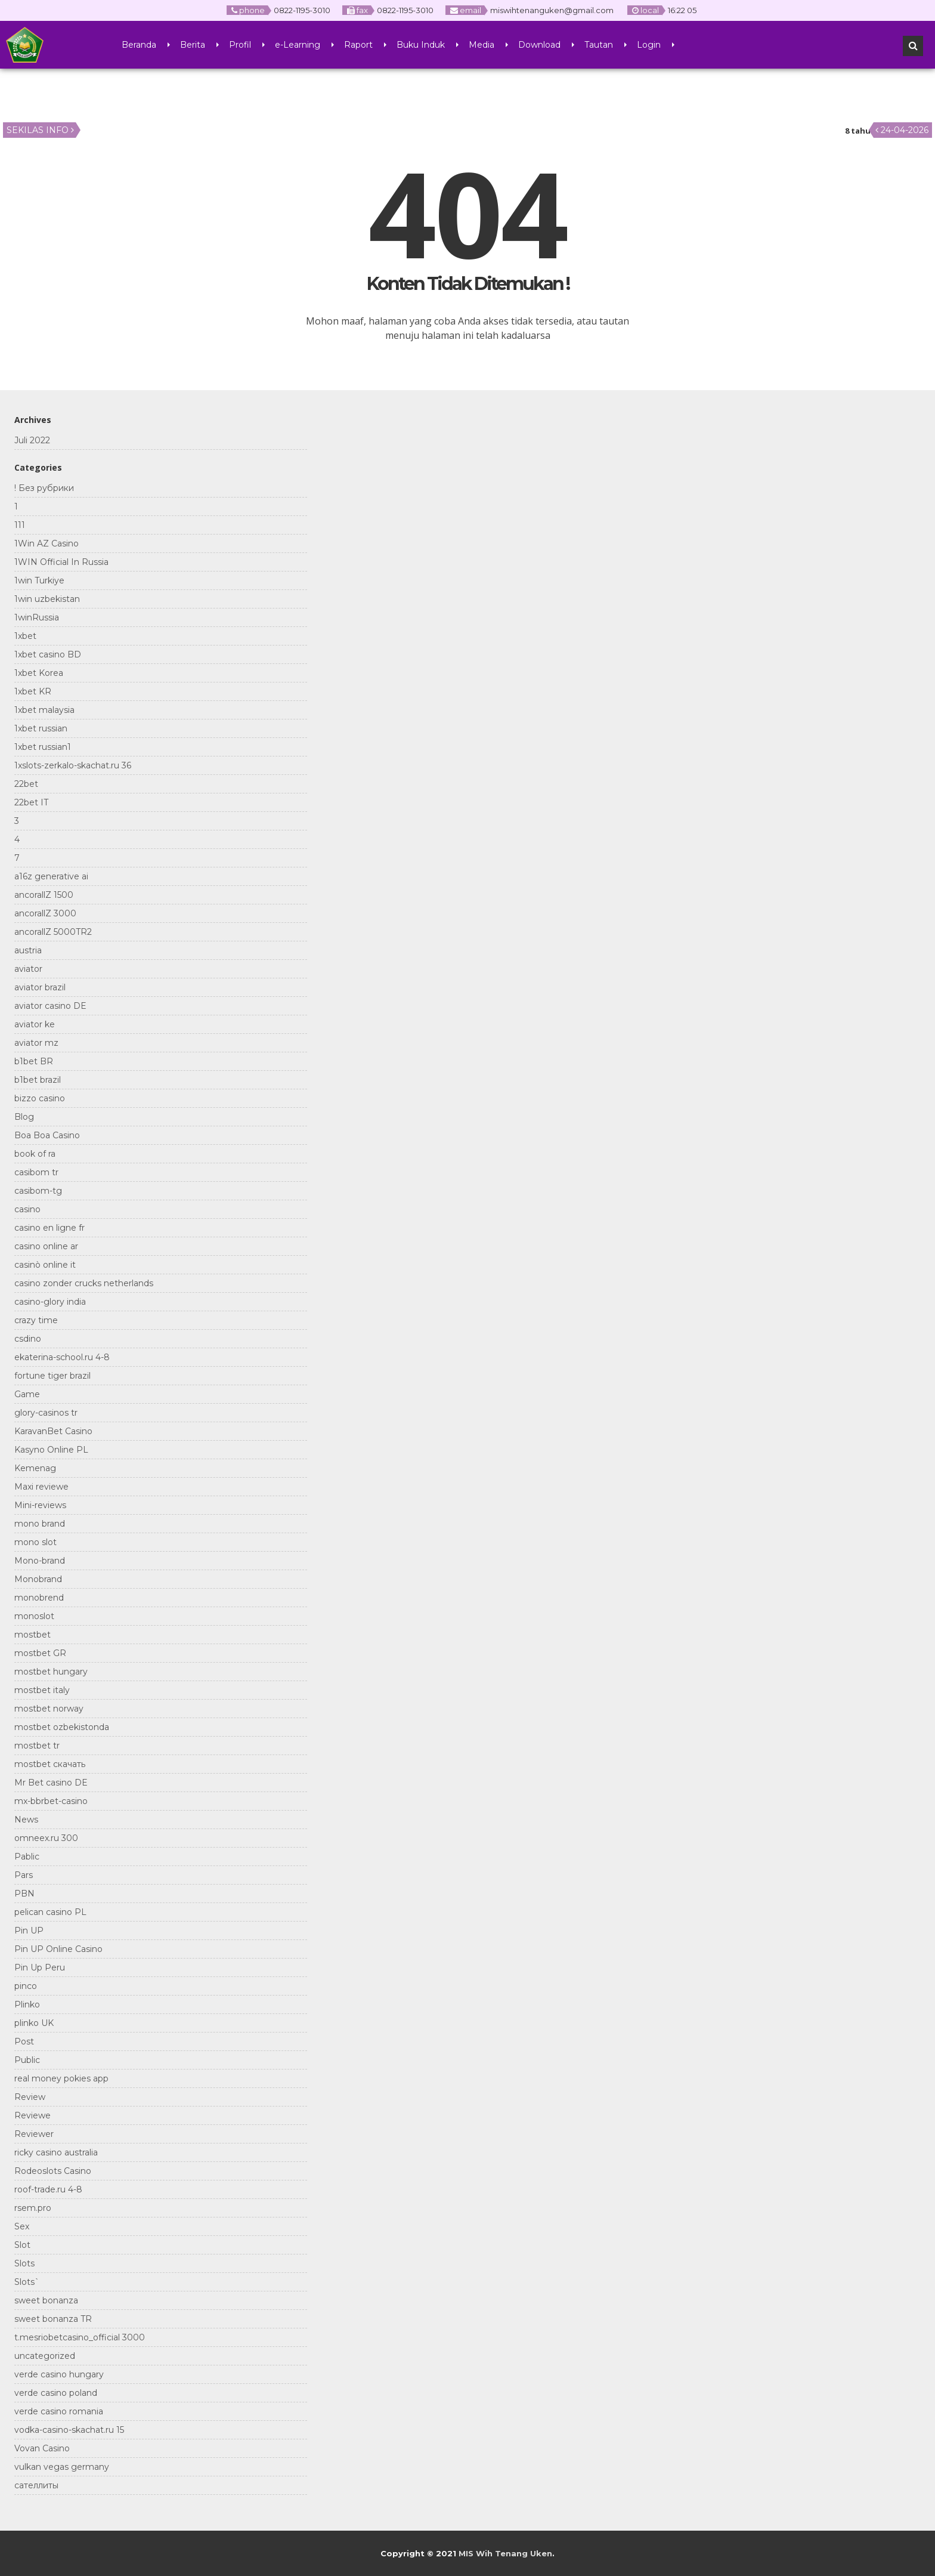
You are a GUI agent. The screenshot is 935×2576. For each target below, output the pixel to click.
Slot (22, 2245)
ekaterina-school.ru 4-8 (62, 1357)
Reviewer (34, 2134)
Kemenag (35, 1468)
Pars (23, 1875)
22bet (26, 784)
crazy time (36, 1320)
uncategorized (44, 2355)
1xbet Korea (38, 673)
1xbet (25, 636)
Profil (240, 44)
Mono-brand (39, 1560)
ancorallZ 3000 (45, 913)
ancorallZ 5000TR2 (53, 931)
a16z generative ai (51, 876)
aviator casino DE (50, 1005)
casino (27, 1209)
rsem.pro (32, 2208)
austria (28, 950)
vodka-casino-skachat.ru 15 (69, 2429)
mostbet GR (40, 1653)
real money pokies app (61, 2078)
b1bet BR (33, 1061)
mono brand (39, 1523)
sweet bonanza (46, 2300)
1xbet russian (40, 728)
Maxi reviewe (41, 1486)
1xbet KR (32, 691)
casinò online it (45, 1264)
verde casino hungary (59, 2374)
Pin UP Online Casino (58, 1949)
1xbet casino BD (47, 654)
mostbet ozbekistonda (61, 1727)
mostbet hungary (51, 1671)
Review (29, 2097)
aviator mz (36, 1042)
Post (24, 2041)
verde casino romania (58, 2411)
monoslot (34, 1616)
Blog (24, 1116)
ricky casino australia (56, 2152)
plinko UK (34, 2023)
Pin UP (29, 1930)
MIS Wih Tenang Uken (505, 2553)
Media (481, 44)
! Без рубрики (44, 488)
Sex (21, 2226)
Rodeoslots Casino (52, 2171)
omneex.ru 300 (46, 1838)
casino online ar (46, 1246)
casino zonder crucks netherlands (83, 1283)
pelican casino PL (50, 1912)
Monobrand (38, 1579)
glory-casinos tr (46, 1412)
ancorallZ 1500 (43, 894)
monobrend (39, 1597)
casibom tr (36, 1172)
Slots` (26, 2282)
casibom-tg (38, 1190)
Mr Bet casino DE (51, 1782)
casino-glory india (50, 1301)
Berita (192, 44)
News (26, 1819)
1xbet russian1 (42, 747)
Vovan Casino (42, 2448)
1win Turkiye (39, 580)
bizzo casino (39, 1098)
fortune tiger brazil (52, 1375)
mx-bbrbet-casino (51, 1801)
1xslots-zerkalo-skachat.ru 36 (72, 765)
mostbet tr (37, 1745)
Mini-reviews (40, 1505)
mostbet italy (42, 1690)
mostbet (32, 1634)
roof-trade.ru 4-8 (48, 2189)
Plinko (27, 2004)
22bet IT (31, 802)
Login (649, 44)
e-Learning (297, 44)
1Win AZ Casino (46, 543)
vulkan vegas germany (61, 2466)
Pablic (26, 1856)
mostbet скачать (49, 1764)
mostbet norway (48, 1708)
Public (27, 2060)
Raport (358, 44)
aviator (28, 968)
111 (19, 525)
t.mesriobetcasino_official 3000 (79, 2337)
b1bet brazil (37, 1079)
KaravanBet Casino (53, 1431)
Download (539, 44)
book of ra (34, 1153)
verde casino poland (55, 2392)
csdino (27, 1338)
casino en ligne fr (49, 1227)
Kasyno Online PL (51, 1449)
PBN (24, 1893)
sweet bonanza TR (53, 2319)
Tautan (598, 44)
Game (27, 1394)
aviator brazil (40, 987)
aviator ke (34, 1024)
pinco (25, 1986)
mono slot (35, 1542)
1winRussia (36, 617)
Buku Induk (421, 44)
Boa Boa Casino (47, 1135)
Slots (24, 2263)
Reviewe (32, 2115)
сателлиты (36, 2485)
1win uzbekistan (47, 599)
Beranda (139, 44)
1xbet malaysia (44, 710)
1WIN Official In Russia (61, 562)
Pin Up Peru (39, 1967)
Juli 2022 (32, 440)
